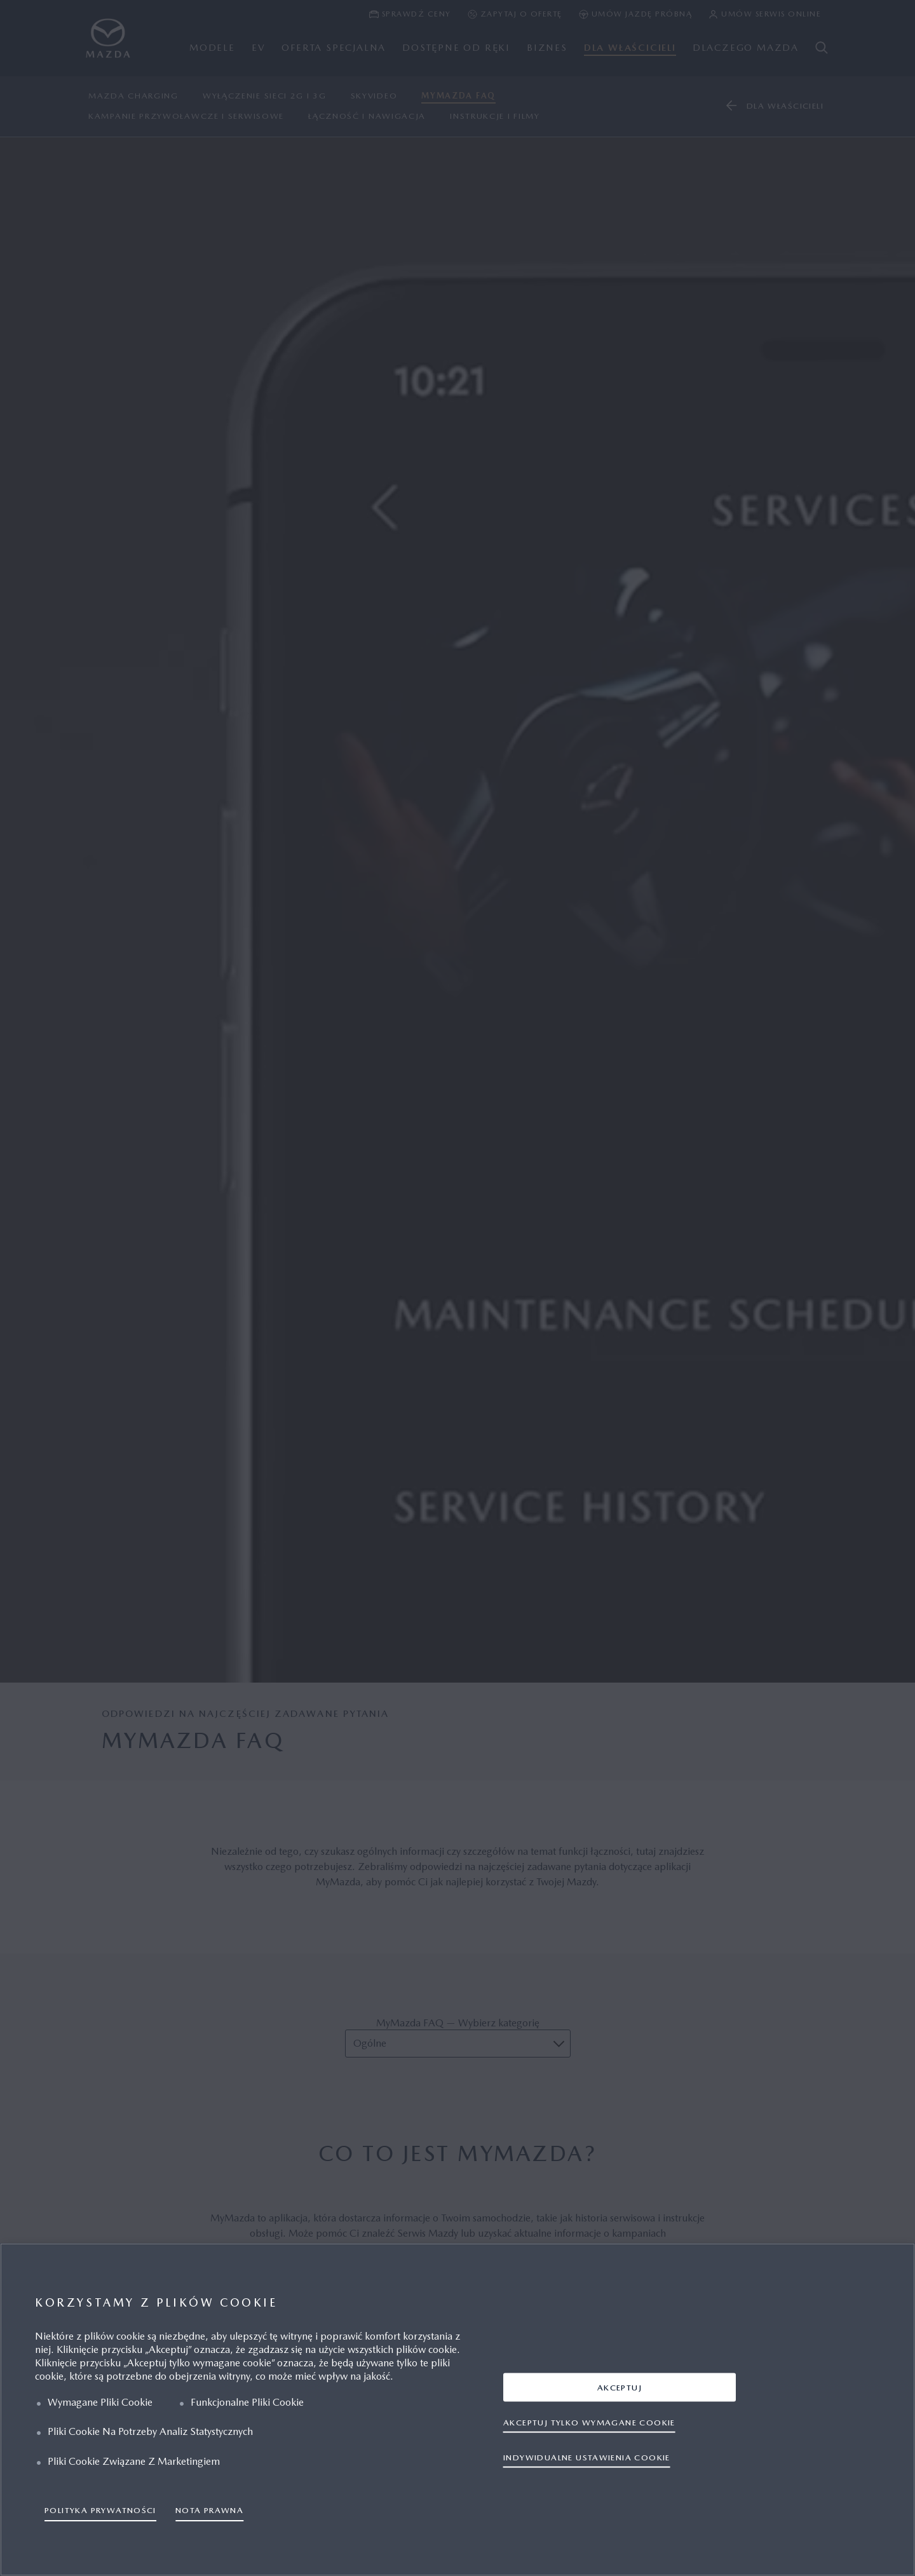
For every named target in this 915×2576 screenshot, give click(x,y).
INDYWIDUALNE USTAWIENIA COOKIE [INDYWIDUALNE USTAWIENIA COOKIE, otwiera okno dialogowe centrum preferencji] (586, 2457)
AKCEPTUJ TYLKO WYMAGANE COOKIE (589, 2422)
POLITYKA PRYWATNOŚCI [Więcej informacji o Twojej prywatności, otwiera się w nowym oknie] (100, 2510)
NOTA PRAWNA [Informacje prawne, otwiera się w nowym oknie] (209, 2510)
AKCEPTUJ (619, 2387)
